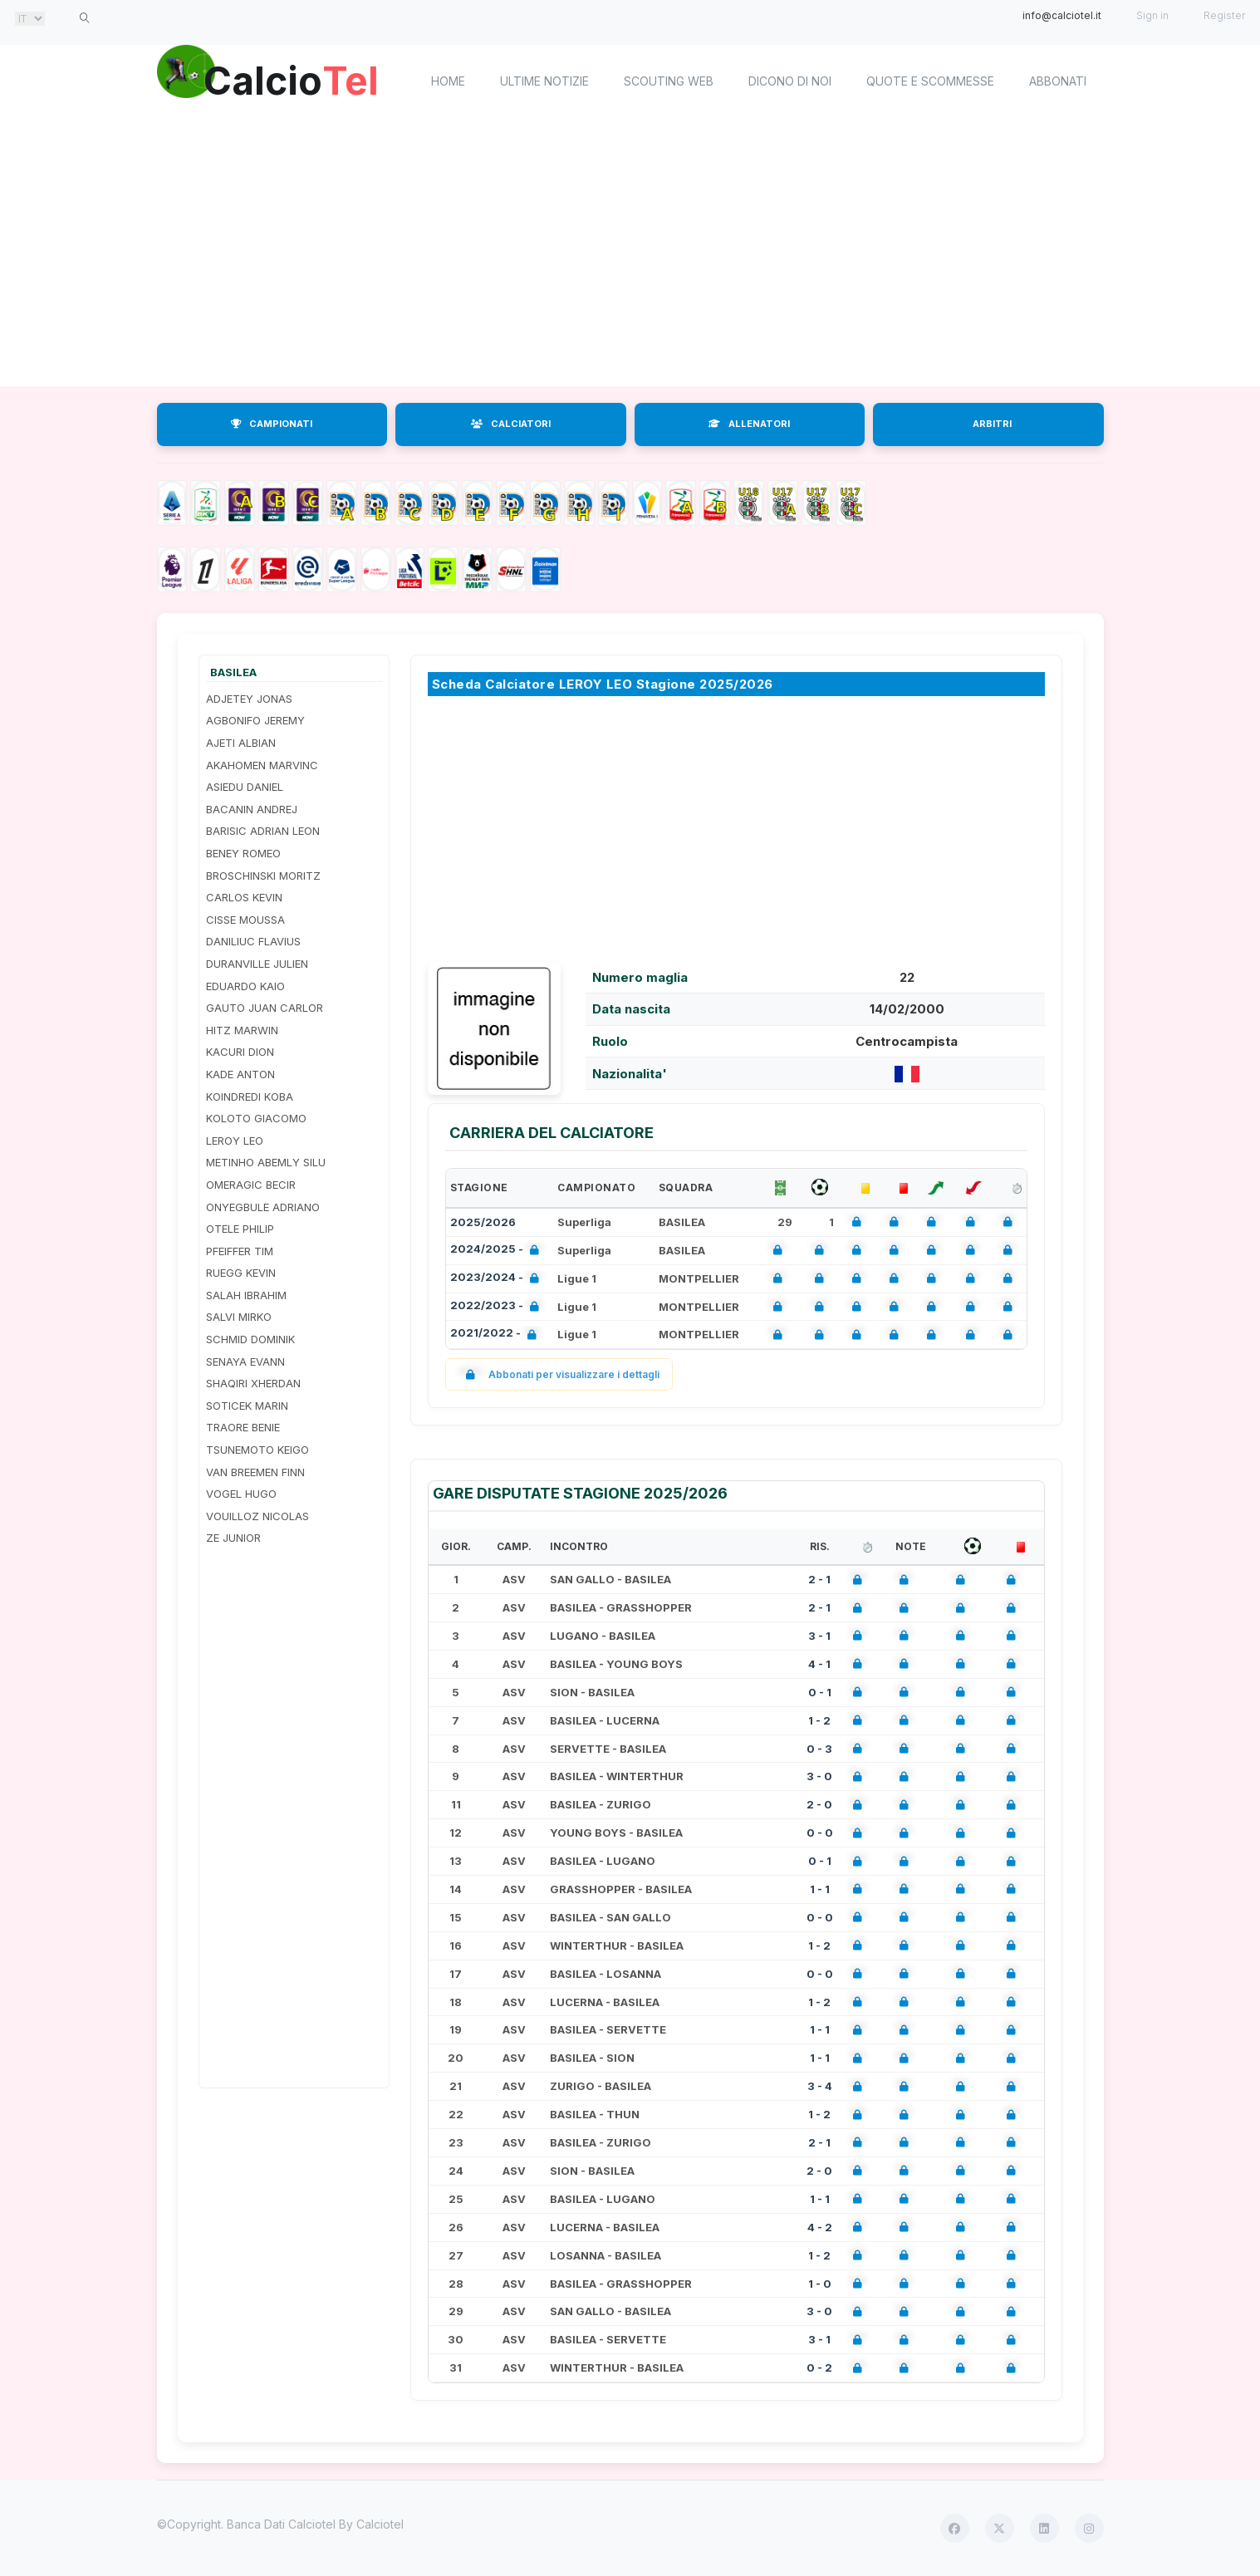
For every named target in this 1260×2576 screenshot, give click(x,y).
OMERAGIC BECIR (251, 1184)
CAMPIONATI (271, 423)
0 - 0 (819, 1832)
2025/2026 (483, 1222)
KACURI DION (240, 1051)
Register (1224, 15)
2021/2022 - (496, 1334)
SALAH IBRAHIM (246, 1295)
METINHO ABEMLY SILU (266, 1162)
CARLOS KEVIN (244, 897)
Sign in (1152, 15)
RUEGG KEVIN (241, 1272)
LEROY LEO (234, 1140)
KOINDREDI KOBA (249, 1096)
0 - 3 (819, 1748)
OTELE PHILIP (240, 1228)
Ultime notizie (544, 81)
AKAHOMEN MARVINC (262, 765)
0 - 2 (819, 2367)
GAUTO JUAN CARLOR (264, 1007)
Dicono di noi (789, 81)
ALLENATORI (749, 423)
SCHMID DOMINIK (250, 1339)
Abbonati (1057, 81)
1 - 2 (819, 1720)
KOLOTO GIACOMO (256, 1118)
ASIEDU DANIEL (244, 786)
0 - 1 (819, 1692)
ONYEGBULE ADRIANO (263, 1207)
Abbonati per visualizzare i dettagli (559, 1374)
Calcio (297, 78)
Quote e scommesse (930, 81)
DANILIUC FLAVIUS (253, 941)
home (448, 81)
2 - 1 (819, 1579)
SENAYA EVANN (245, 1361)
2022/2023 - (498, 1307)
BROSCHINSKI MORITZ (263, 875)
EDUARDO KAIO (245, 986)
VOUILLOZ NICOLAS (257, 1516)
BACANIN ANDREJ (251, 809)
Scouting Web (668, 81)
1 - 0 (819, 2283)
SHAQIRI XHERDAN (253, 1383)
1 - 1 (820, 1889)
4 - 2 (819, 2227)
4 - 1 (819, 1664)
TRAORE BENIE (243, 1427)
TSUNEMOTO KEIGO (257, 1449)
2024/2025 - (498, 1250)
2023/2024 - (498, 1279)
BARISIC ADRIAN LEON (263, 830)
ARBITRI (992, 423)
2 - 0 (819, 1804)
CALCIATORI (511, 423)
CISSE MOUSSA (245, 919)
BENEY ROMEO (243, 853)
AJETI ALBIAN (241, 742)
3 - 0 (819, 1776)
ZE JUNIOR (233, 1537)
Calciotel (380, 2524)
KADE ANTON (240, 1074)
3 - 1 (819, 1635)
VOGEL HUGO (241, 1493)
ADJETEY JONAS (249, 698)
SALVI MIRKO (239, 1316)
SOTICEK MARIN (247, 1405)
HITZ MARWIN (242, 1030)
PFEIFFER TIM (239, 1251)
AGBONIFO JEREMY (255, 720)
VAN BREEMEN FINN (255, 1472)
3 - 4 (819, 2086)
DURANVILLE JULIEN (257, 963)
